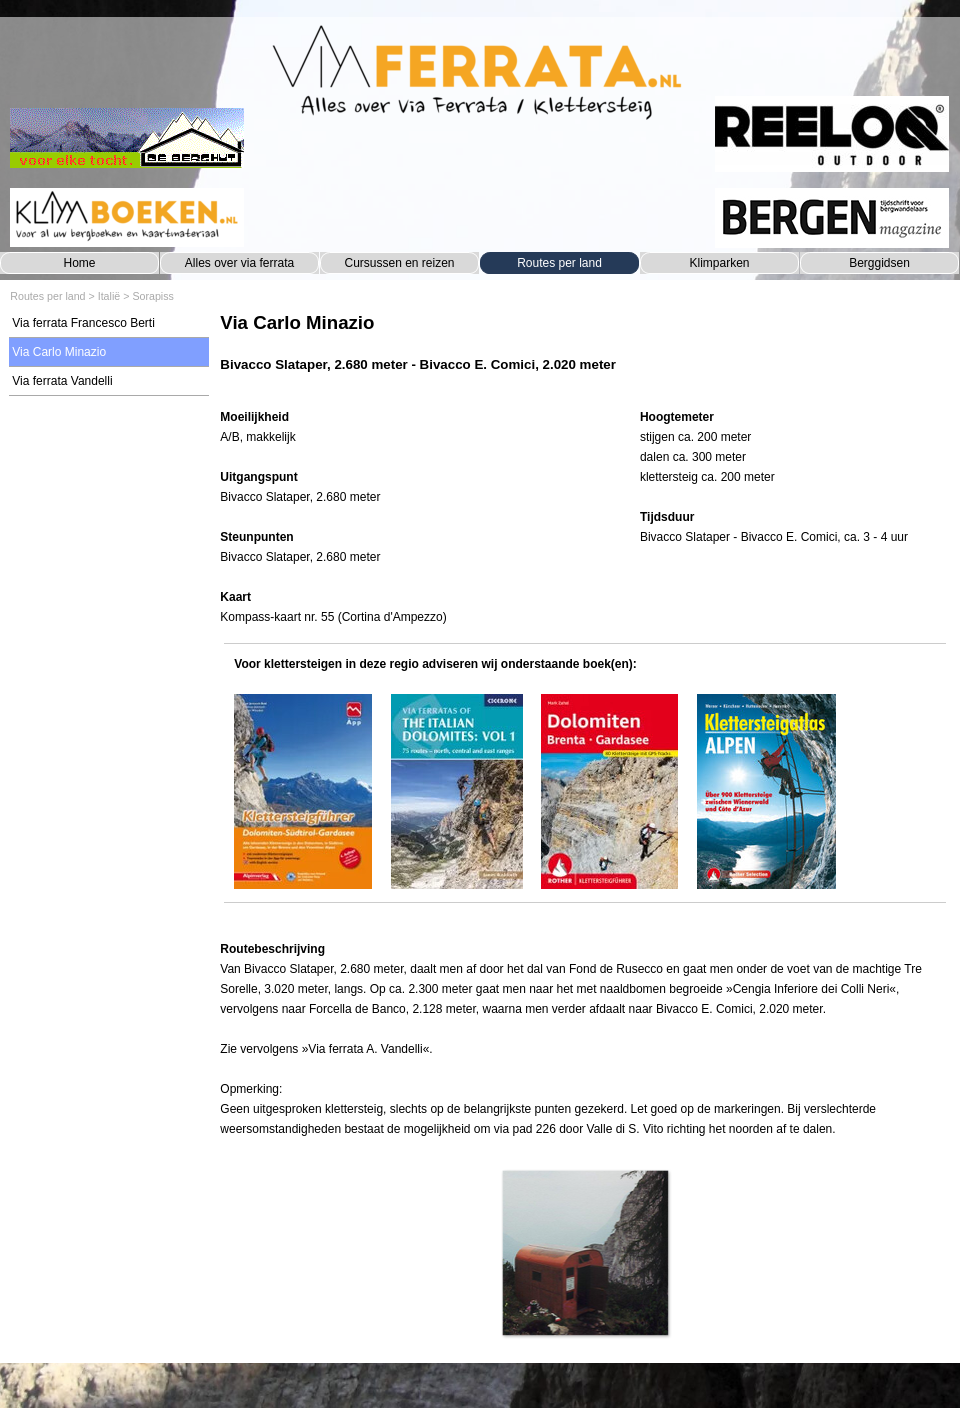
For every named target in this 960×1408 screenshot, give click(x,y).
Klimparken (719, 263)
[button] (584, 1252)
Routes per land (559, 263)
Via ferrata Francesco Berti (83, 323)
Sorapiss (152, 296)
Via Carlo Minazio (59, 352)
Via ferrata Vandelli (62, 381)
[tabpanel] (584, 352)
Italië (109, 296)
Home (79, 263)
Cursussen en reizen (399, 263)
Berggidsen (879, 263)
